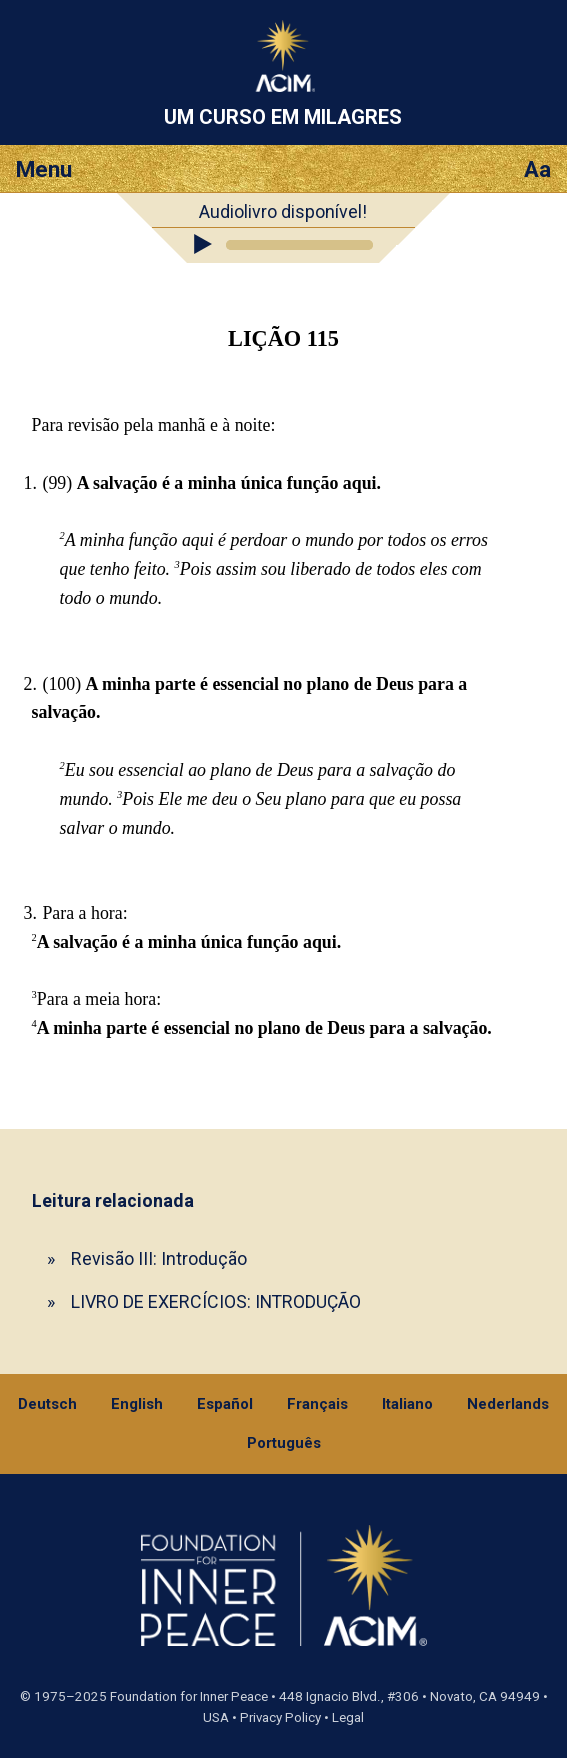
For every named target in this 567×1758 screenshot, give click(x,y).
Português (284, 1443)
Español (225, 1404)
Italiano (407, 1404)
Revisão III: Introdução (159, 1258)
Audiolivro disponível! (283, 211)
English (137, 1404)
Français (317, 1404)
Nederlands (508, 1404)
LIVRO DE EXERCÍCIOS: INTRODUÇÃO (216, 1301)
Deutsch (47, 1404)
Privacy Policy (280, 1717)
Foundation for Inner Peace (189, 1696)
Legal (348, 1717)
